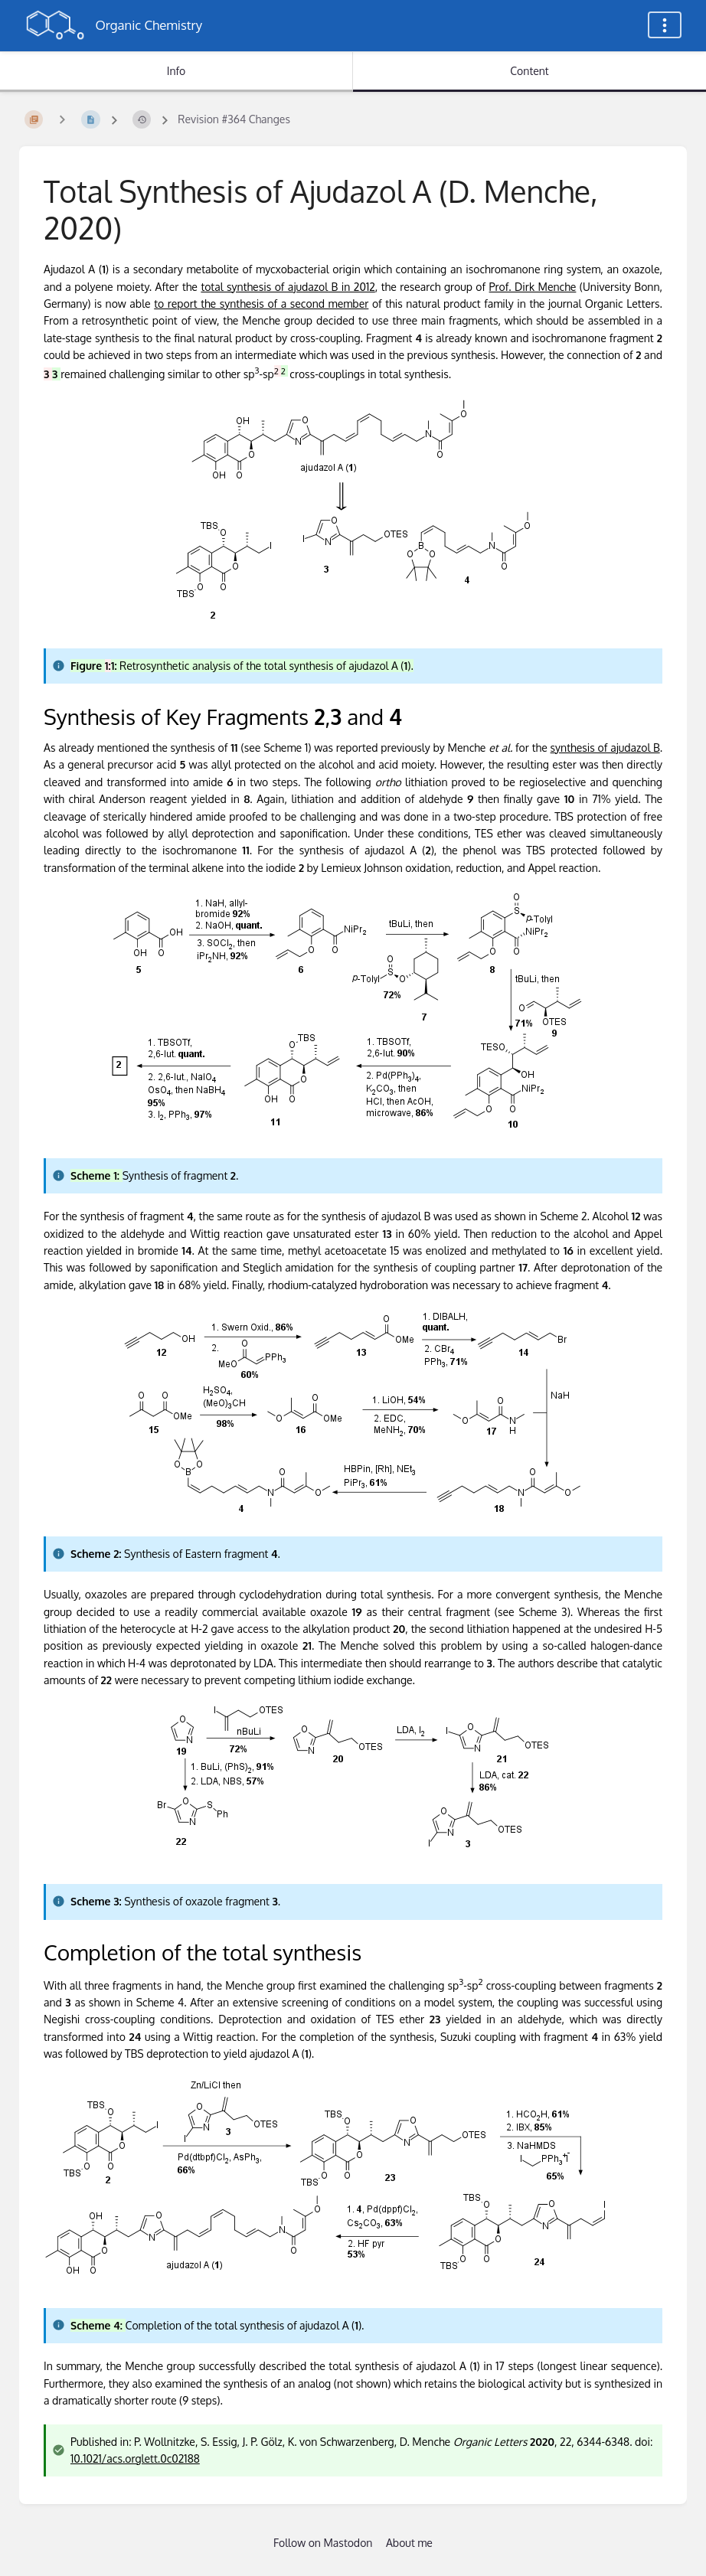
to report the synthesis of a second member (261, 303)
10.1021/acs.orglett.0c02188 (135, 2458)
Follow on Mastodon (322, 2542)
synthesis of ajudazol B (605, 747)
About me (409, 2542)
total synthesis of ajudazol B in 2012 (287, 286)
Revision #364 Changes (234, 119)
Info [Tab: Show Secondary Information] (176, 70)
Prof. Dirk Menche (533, 286)
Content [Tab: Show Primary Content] (529, 70)
